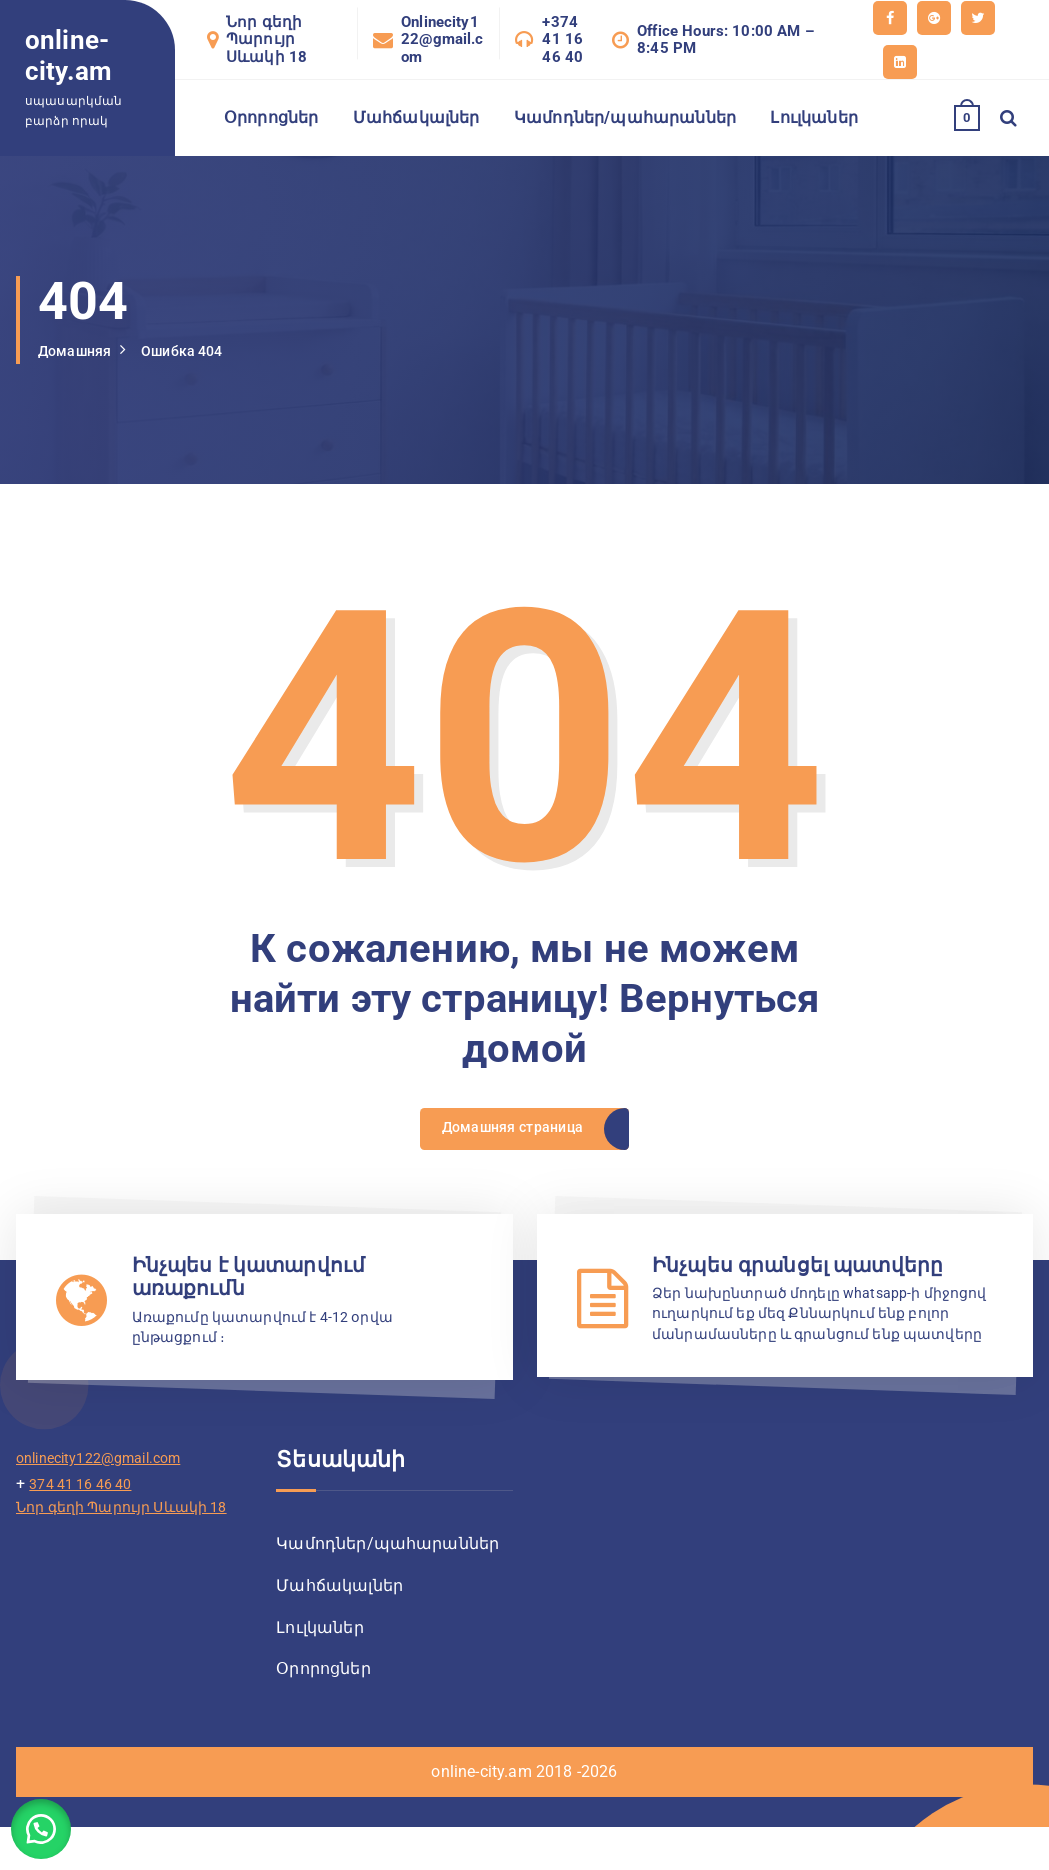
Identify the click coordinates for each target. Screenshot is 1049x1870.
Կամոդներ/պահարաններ (625, 117)
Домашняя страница (511, 1134)
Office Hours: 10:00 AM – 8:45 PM (725, 40)
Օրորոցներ (271, 117)
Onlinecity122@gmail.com (442, 40)
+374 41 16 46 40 (562, 40)
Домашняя (79, 350)
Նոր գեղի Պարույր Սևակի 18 (266, 40)
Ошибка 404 (197, 350)
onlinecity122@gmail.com (110, 1495)
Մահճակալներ (416, 117)
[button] (50, 1820)
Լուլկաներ (813, 117)
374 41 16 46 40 (87, 1520)
